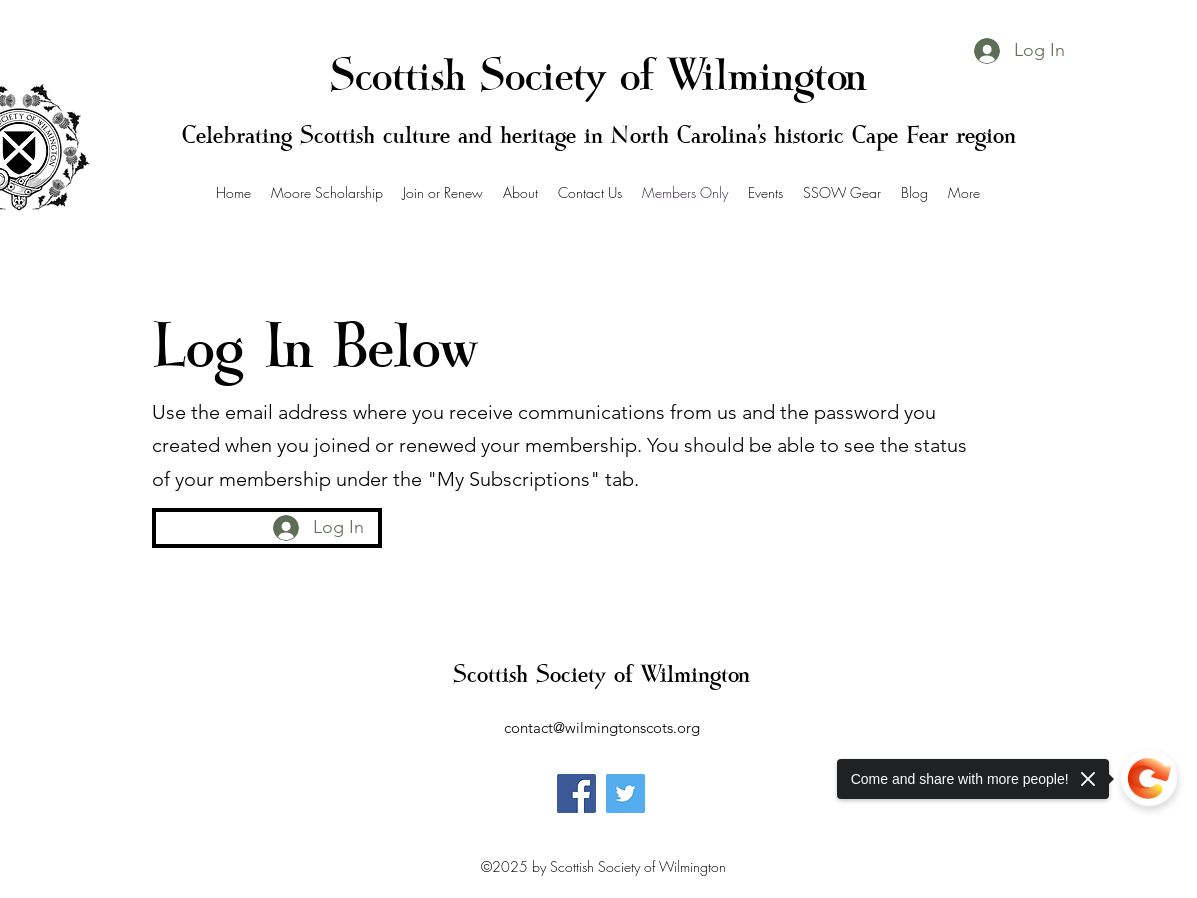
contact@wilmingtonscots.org (602, 727)
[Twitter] (625, 793)
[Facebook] (576, 793)
